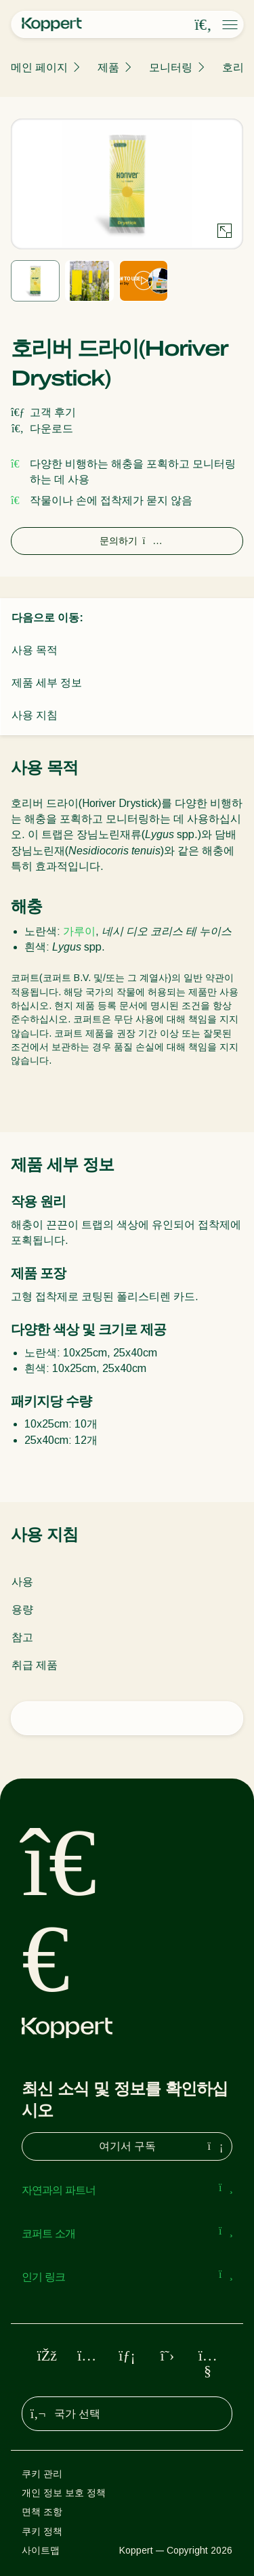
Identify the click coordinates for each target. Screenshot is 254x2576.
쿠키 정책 (42, 2531)
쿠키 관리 (42, 2473)
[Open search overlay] (203, 25)
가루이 (79, 931)
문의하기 (127, 540)
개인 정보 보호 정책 (64, 2492)
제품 (108, 67)
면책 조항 (42, 2511)
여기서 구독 (163, 2146)
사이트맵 (41, 2550)
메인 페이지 (39, 67)
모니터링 (170, 67)
